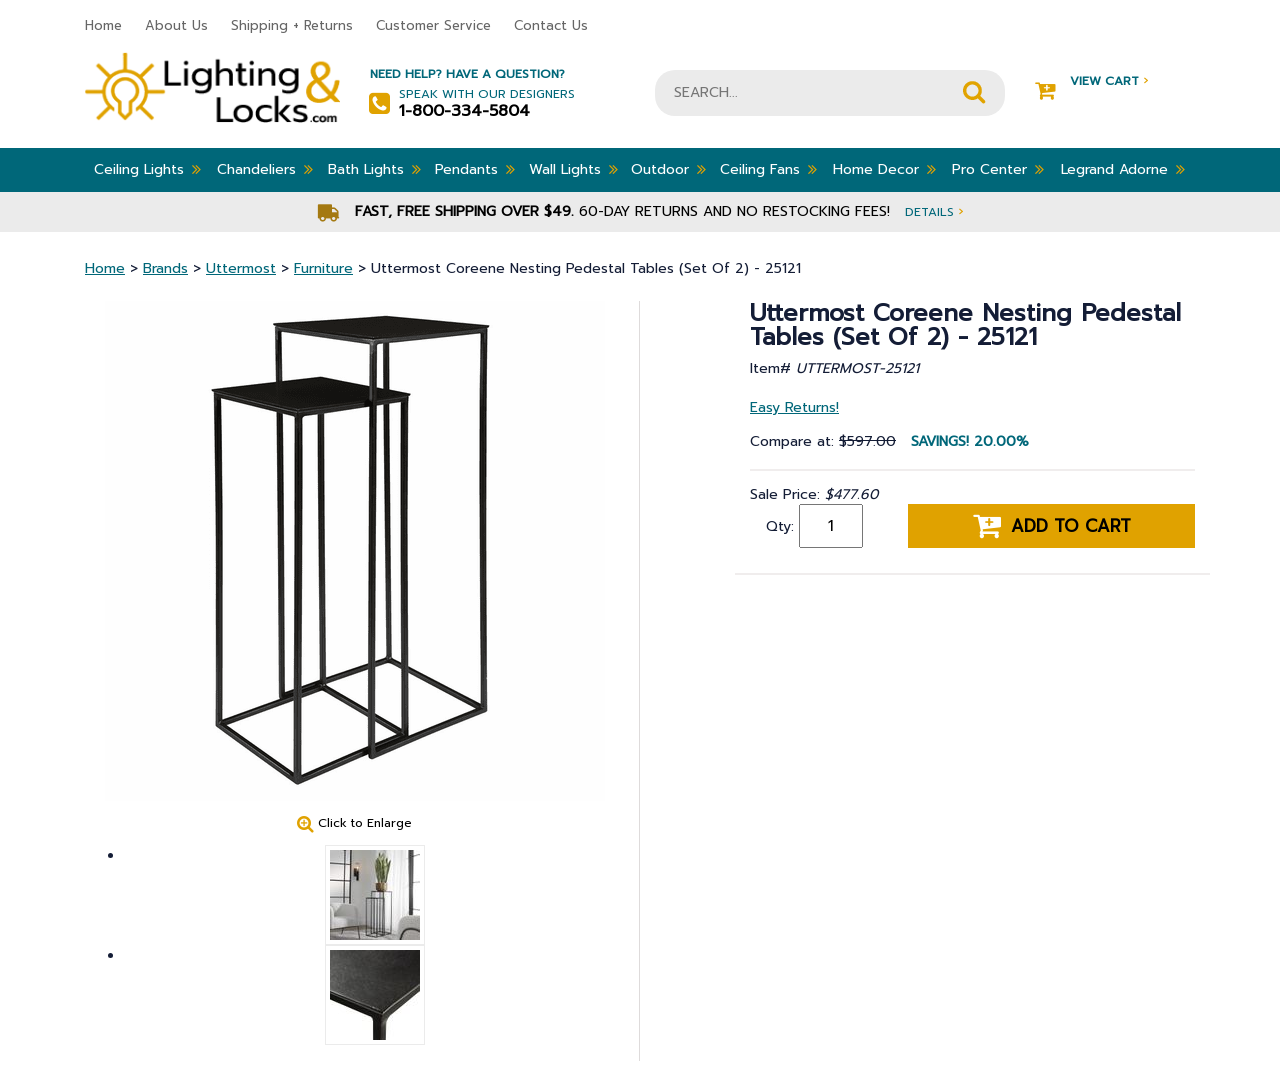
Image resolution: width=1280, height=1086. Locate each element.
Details (934, 211)
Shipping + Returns (292, 25)
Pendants (475, 169)
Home (103, 25)
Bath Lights (374, 169)
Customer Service (433, 25)
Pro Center (998, 169)
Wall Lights (573, 169)
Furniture (323, 268)
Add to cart (1052, 526)
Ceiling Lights (147, 169)
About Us (176, 25)
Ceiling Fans (768, 169)
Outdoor (668, 169)
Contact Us (551, 25)
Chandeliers (265, 169)
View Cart (1091, 81)
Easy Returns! (794, 407)
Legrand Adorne (1123, 169)
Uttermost (241, 268)
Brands (165, 268)
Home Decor (884, 169)
